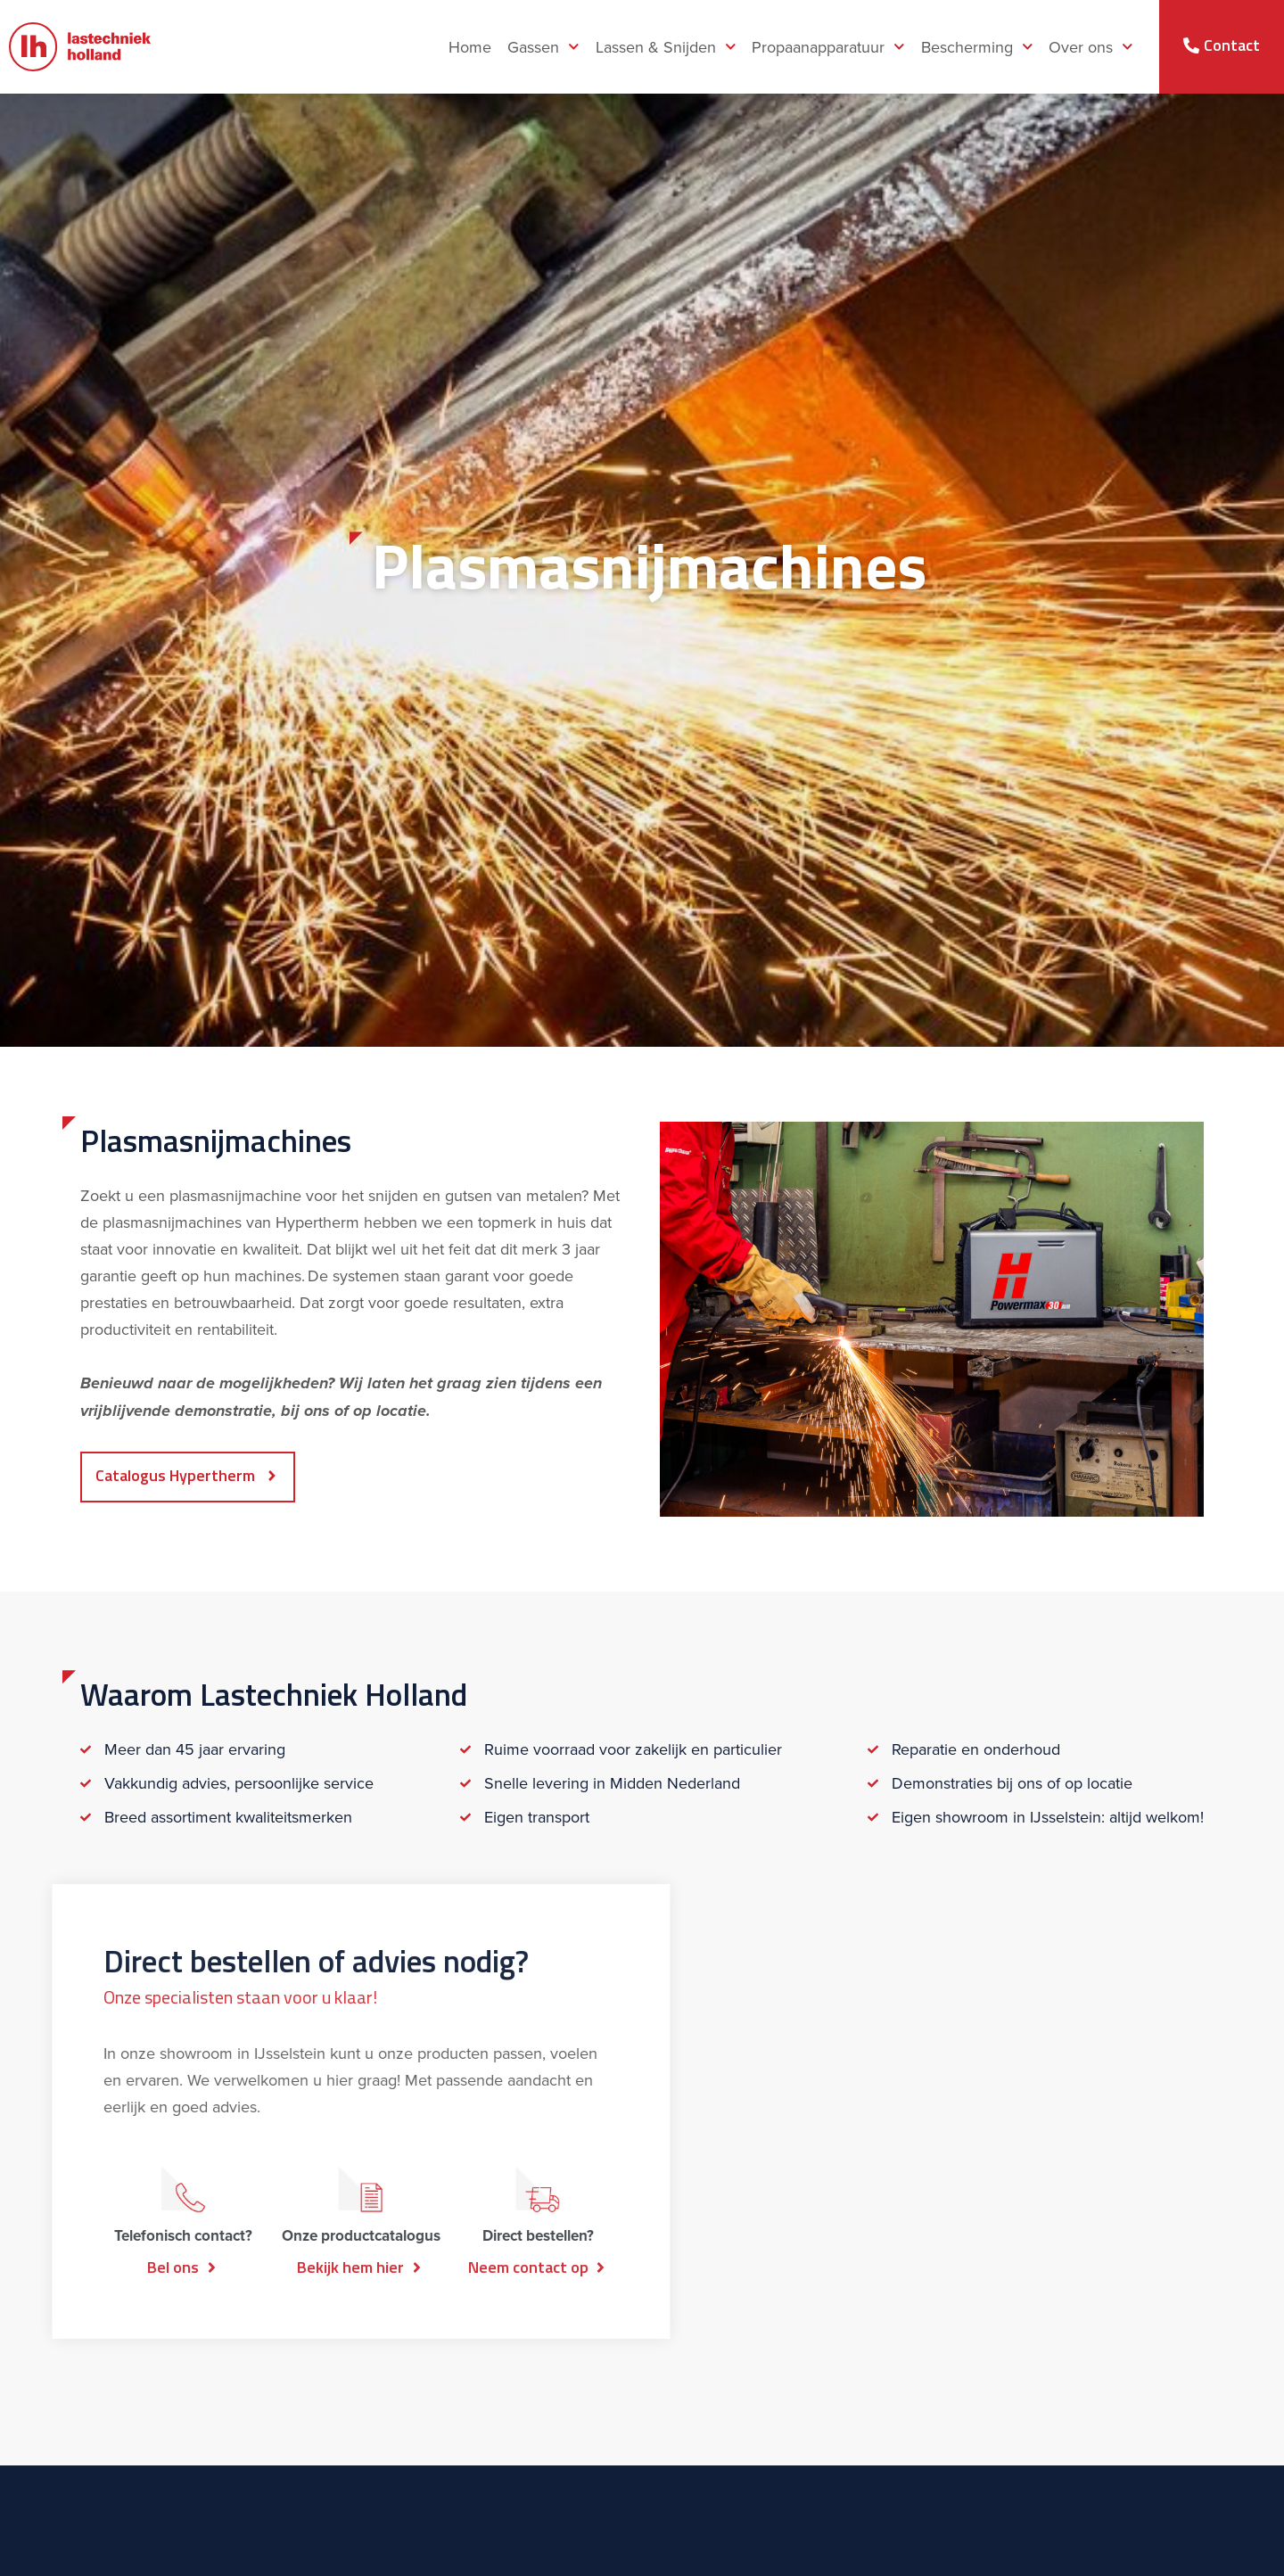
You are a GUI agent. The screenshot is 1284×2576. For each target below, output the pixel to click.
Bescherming (977, 47)
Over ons (1091, 47)
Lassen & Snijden (666, 47)
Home (470, 47)
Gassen (543, 47)
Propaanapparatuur (828, 47)
